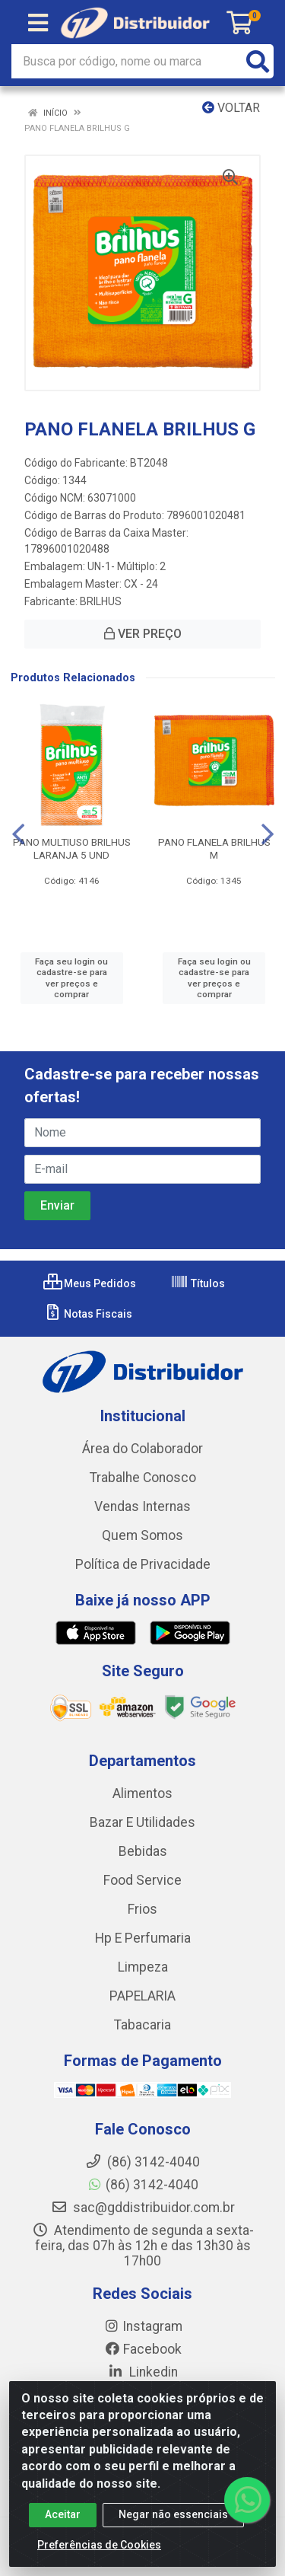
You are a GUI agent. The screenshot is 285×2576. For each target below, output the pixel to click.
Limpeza (143, 1967)
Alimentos (142, 1793)
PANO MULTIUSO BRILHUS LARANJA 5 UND (72, 848)
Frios (142, 1909)
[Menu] (38, 23)
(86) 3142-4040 (142, 2184)
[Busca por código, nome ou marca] (126, 61)
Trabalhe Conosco (143, 1477)
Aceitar (63, 2514)
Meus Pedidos (89, 1283)
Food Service (142, 1880)
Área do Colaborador (142, 1448)
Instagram (142, 2326)
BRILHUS (101, 601)
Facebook (143, 2349)
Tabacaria (142, 2024)
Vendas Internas (142, 1506)
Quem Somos (142, 1535)
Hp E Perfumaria (143, 1938)
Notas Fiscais (87, 1314)
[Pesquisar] (258, 61)
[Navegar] (18, 834)
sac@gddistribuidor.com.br (143, 2207)
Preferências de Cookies (99, 2545)
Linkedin (142, 2372)
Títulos (197, 1283)
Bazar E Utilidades (142, 1822)
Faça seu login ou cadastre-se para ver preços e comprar (71, 978)
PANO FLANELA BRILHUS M (214, 848)
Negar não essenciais (173, 2514)
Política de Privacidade (143, 1564)
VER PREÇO (143, 633)
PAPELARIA (142, 1996)
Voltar (231, 107)
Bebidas (143, 1851)
